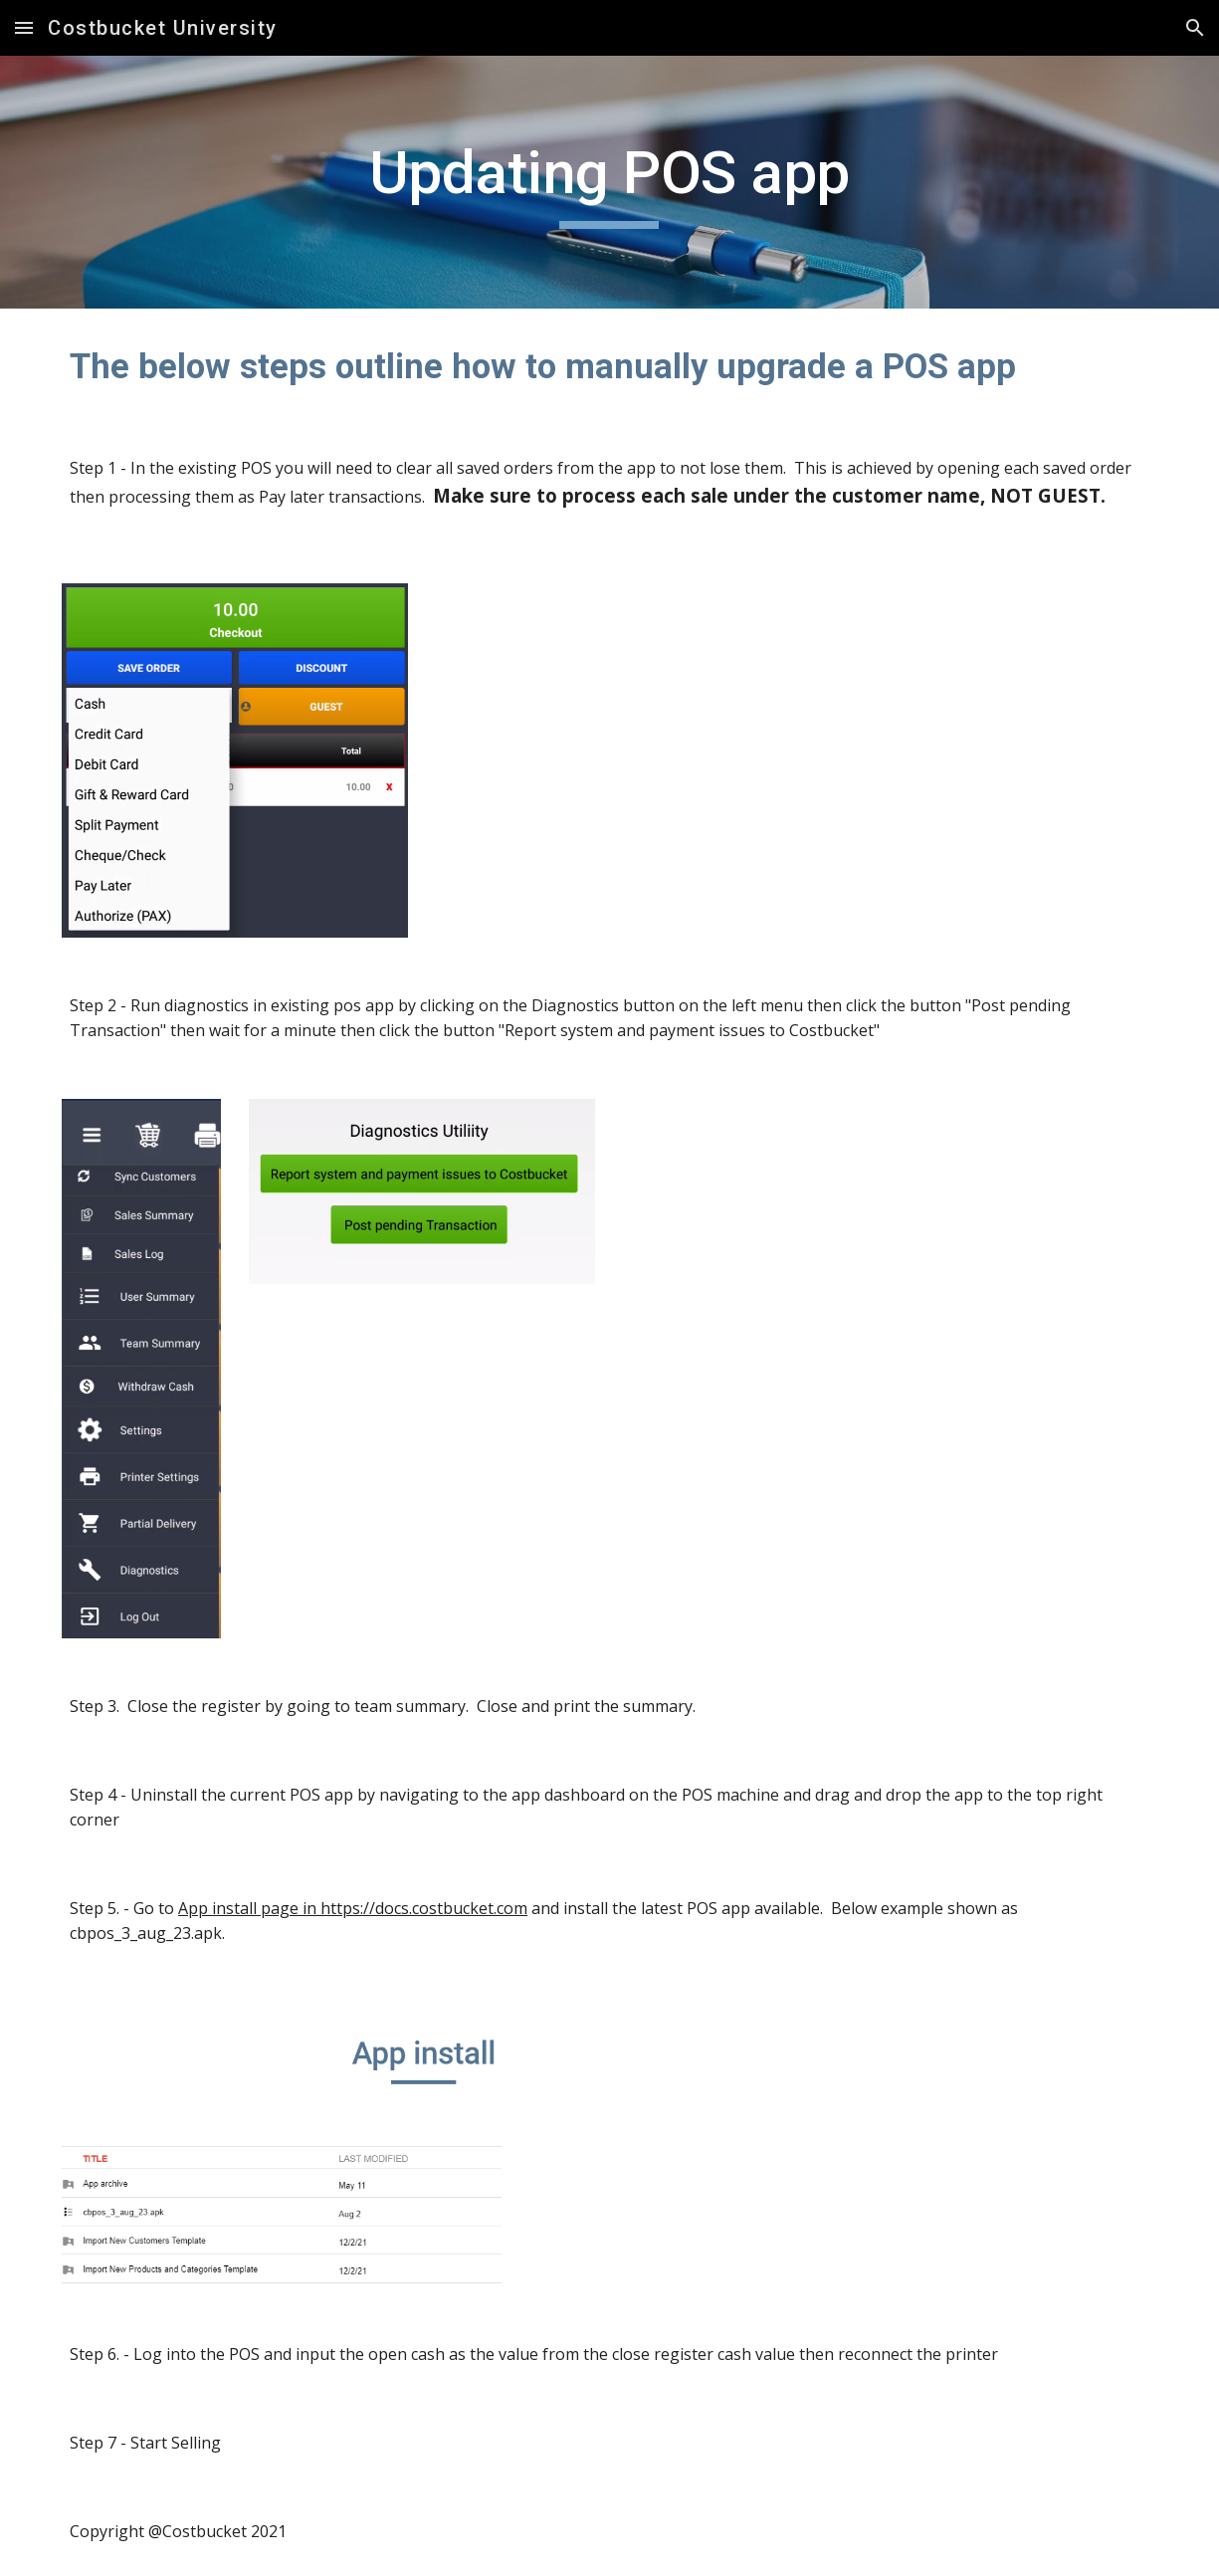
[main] (609, 182)
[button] (24, 27)
